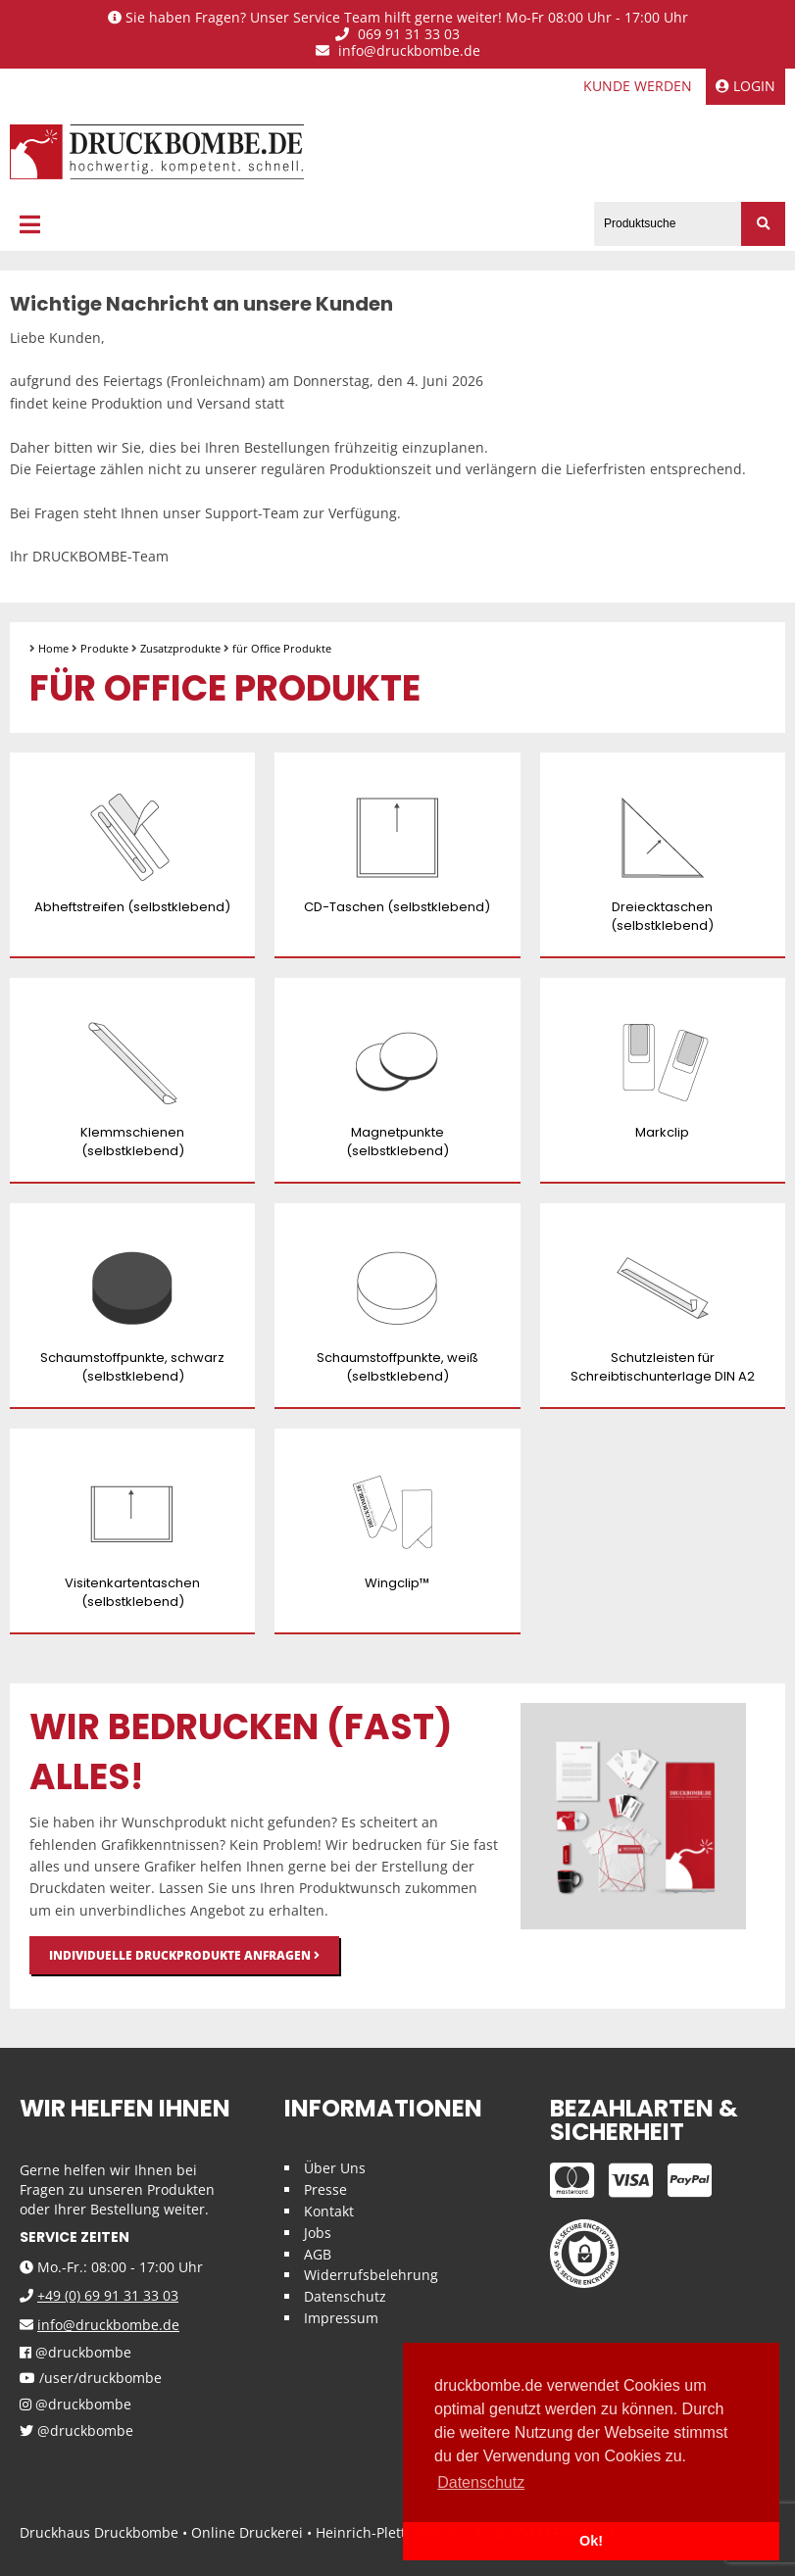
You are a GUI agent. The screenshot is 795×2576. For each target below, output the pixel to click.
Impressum (341, 2318)
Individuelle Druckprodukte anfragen (184, 1955)
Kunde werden (637, 85)
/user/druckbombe (91, 2378)
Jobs (317, 2232)
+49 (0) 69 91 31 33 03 (107, 2295)
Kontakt (329, 2211)
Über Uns (335, 2168)
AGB (317, 2254)
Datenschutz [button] (480, 2482)
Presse (325, 2189)
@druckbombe (75, 2353)
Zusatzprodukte (180, 648)
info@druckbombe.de (398, 51)
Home (53, 648)
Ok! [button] (591, 2541)
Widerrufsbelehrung (371, 2274)
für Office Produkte (281, 648)
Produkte (104, 648)
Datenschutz (345, 2296)
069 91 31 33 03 (397, 34)
